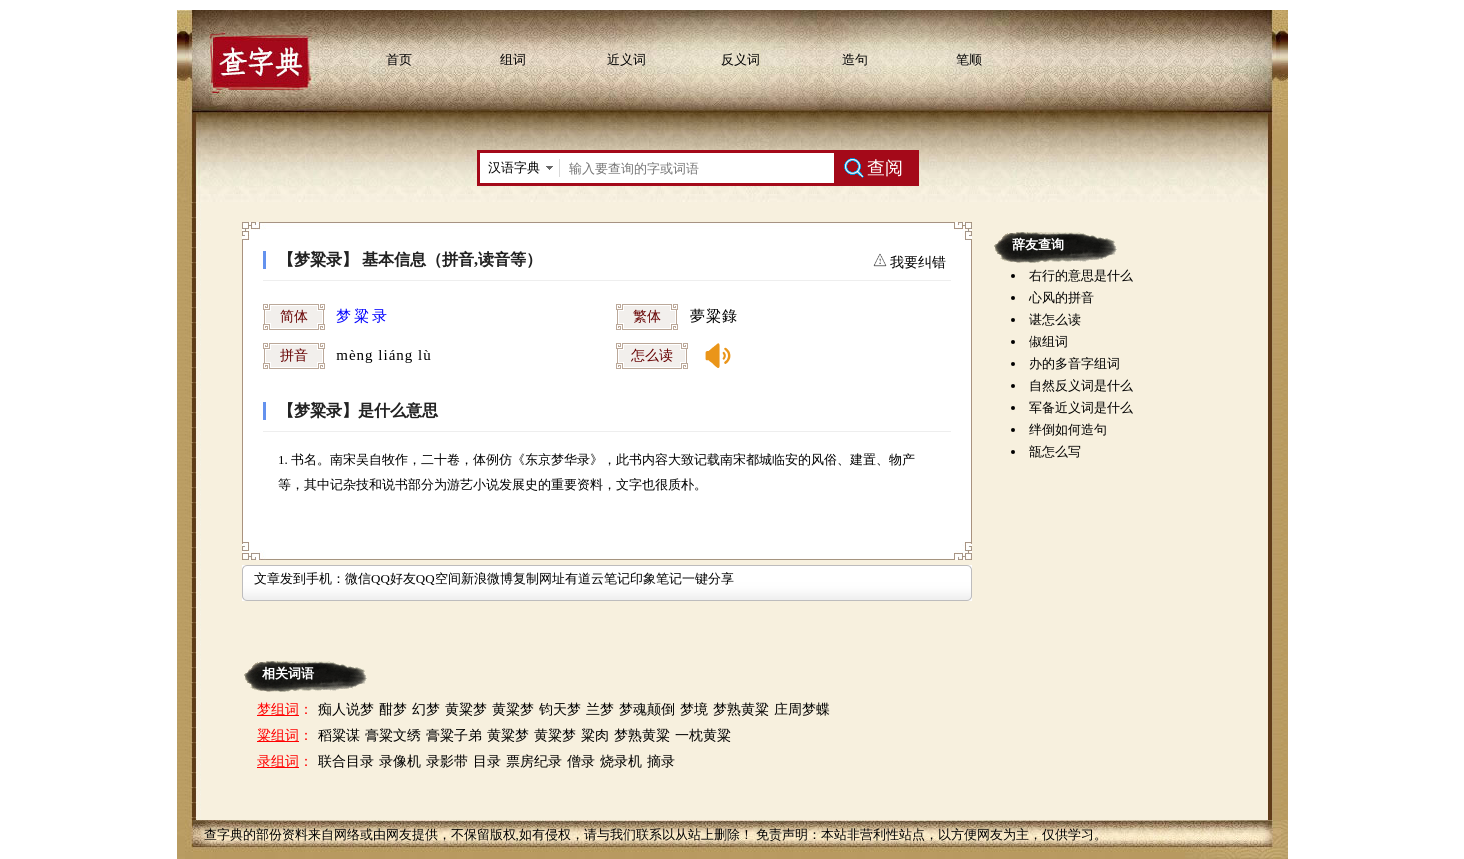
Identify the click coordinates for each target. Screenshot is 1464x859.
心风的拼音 (1061, 297)
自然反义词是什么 (1081, 385)
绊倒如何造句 (1068, 429)
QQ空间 (438, 578)
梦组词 (278, 709)
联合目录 (346, 761)
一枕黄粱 (703, 735)
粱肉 (595, 735)
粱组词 (278, 735)
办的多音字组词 (1074, 363)
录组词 (278, 761)
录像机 (400, 761)
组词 (513, 59)
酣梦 (393, 709)
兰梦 (600, 709)
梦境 (694, 709)
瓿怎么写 (1055, 451)
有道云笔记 (597, 578)
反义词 (740, 59)
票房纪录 (534, 761)
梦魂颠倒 (647, 709)
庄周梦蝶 (802, 709)
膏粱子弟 (454, 735)
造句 (855, 59)
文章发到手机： (299, 578)
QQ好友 (393, 578)
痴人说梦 (346, 709)
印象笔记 (656, 578)
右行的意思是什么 (1081, 275)
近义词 (626, 59)
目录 (487, 761)
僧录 (581, 761)
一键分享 (708, 578)
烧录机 (621, 761)
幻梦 (426, 709)
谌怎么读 (1055, 319)
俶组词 (1048, 341)
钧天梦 (560, 709)
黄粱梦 (466, 709)
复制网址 (539, 578)
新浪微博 (487, 578)
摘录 (661, 761)
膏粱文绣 (393, 735)
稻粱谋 (339, 735)
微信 (358, 578)
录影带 (447, 761)
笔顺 (969, 59)
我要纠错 (917, 262)
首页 (399, 59)
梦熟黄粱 (741, 709)
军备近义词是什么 (1081, 407)
